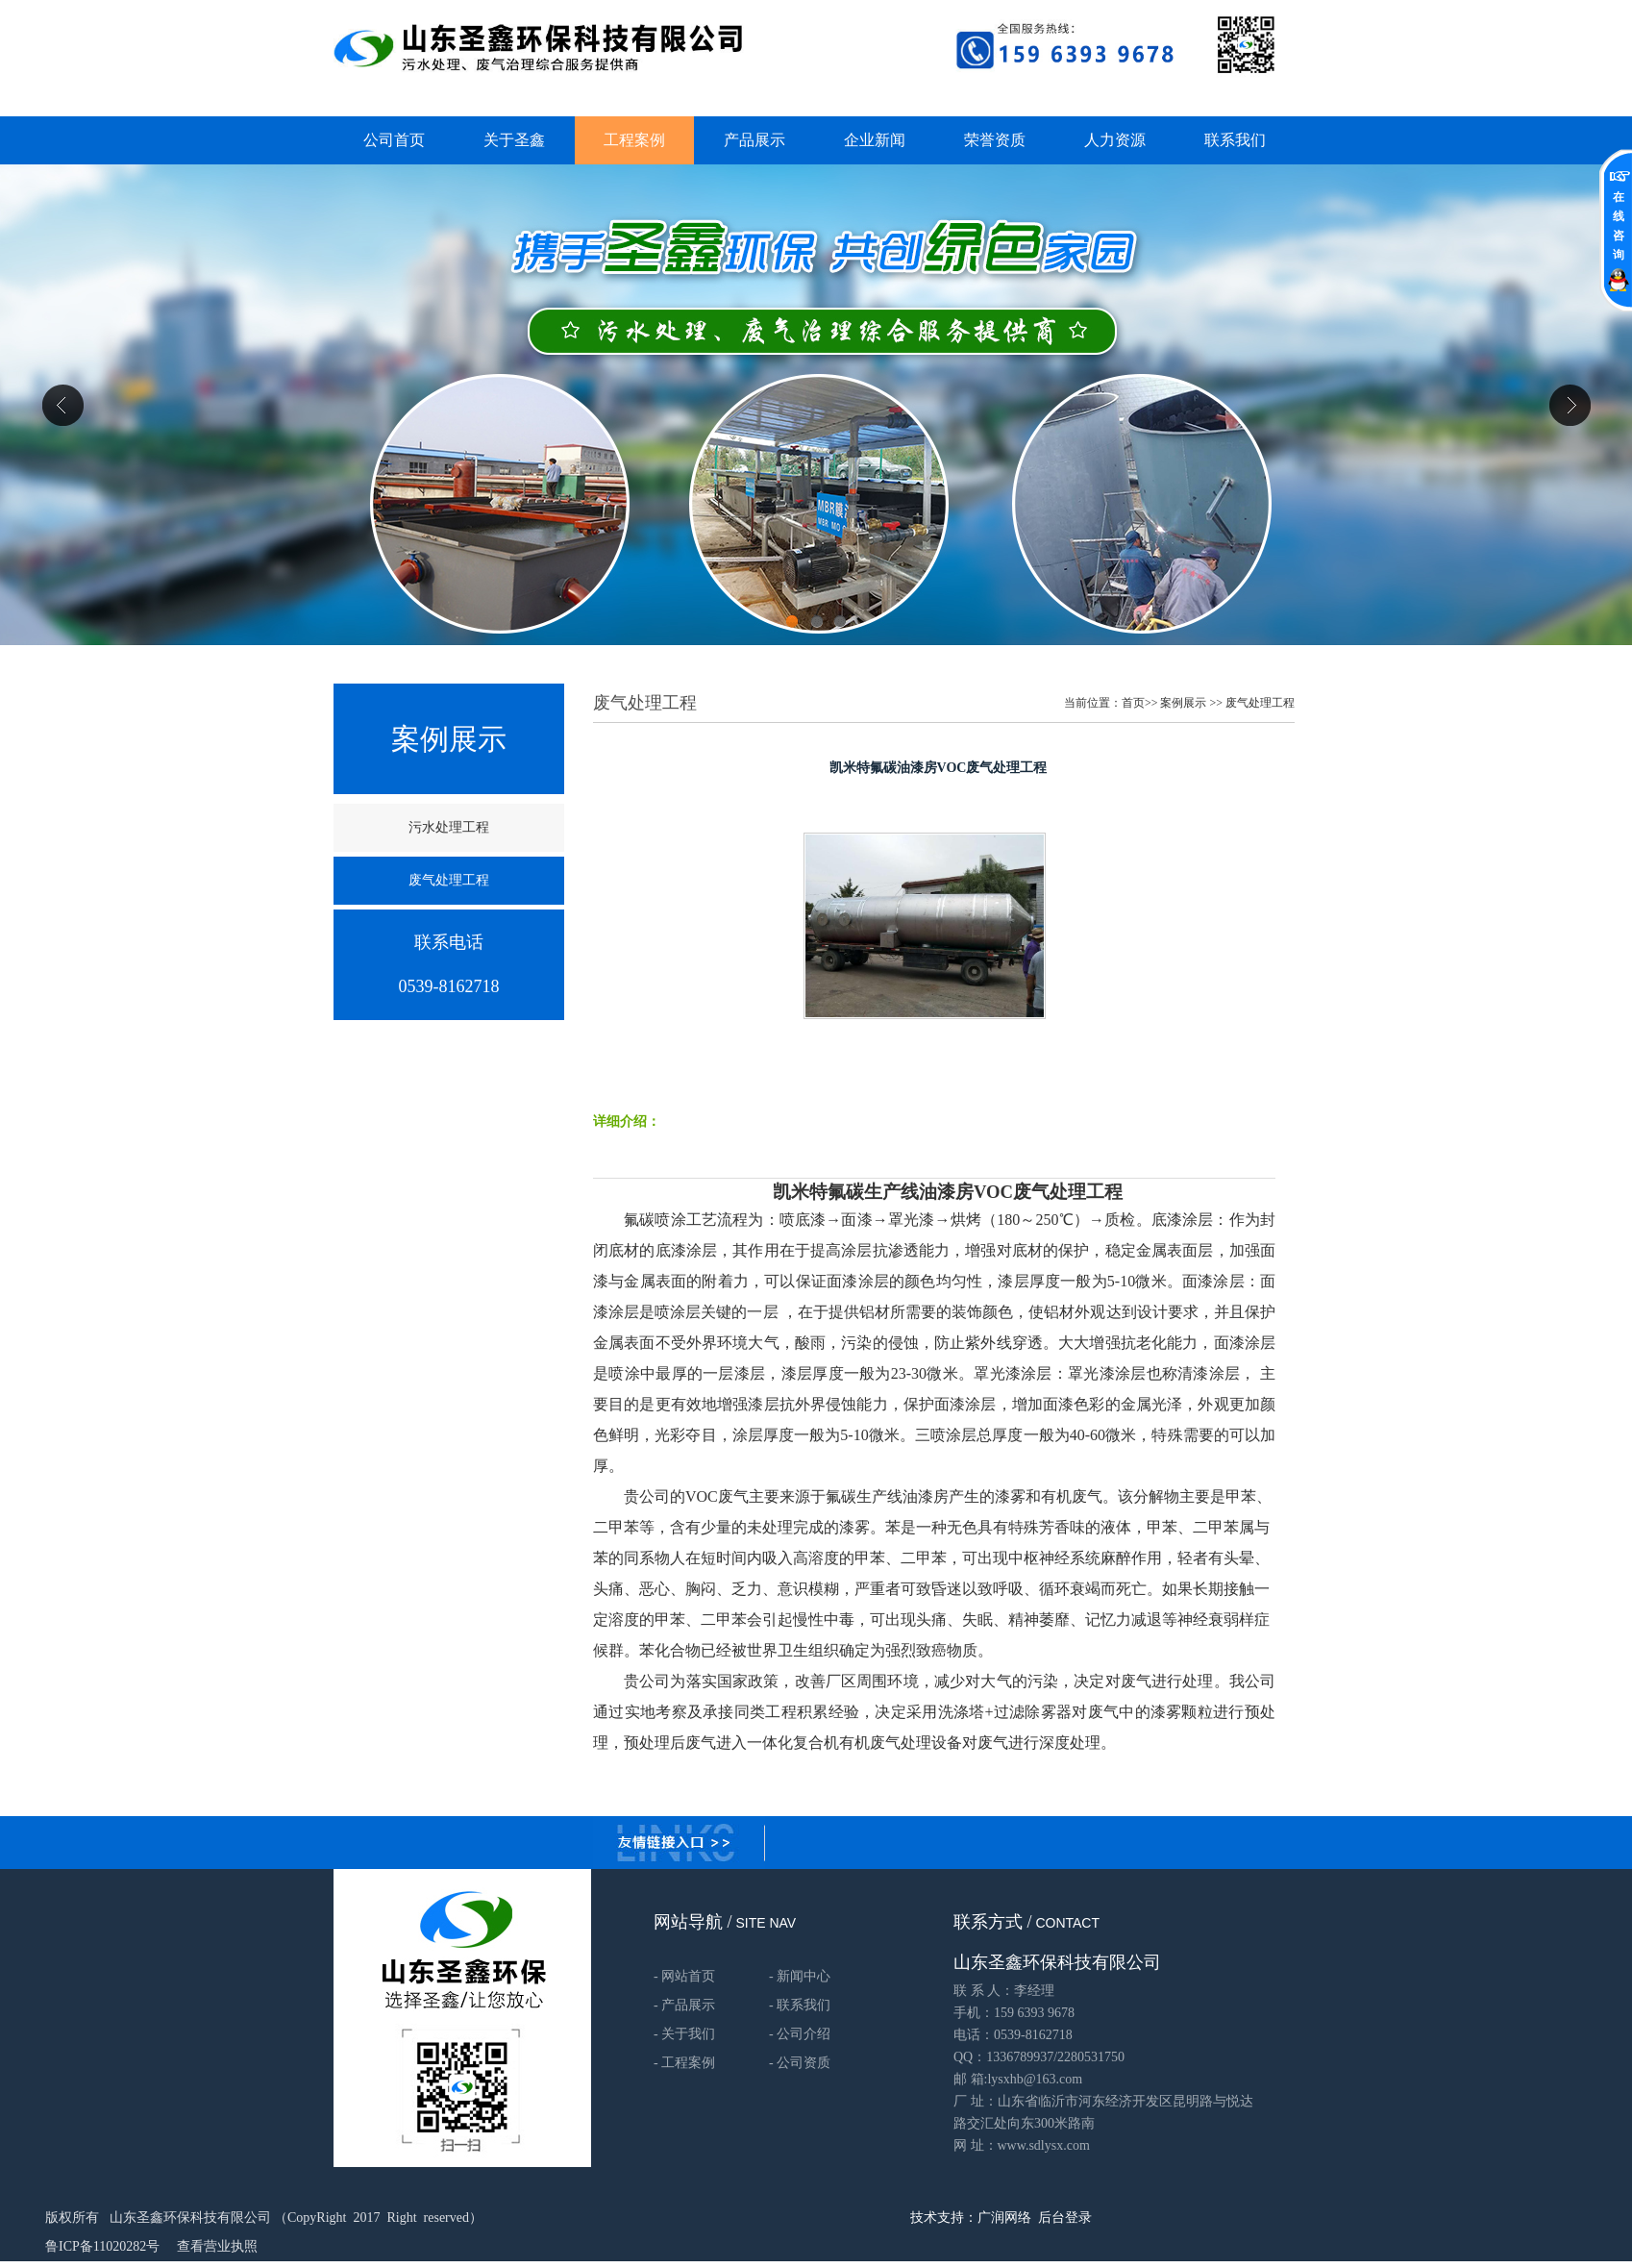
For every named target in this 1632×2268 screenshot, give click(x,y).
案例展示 (1183, 703)
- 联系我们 (799, 2005)
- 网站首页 (684, 1976)
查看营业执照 (217, 2246)
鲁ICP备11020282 (95, 2246)
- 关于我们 (684, 2034)
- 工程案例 (684, 2063)
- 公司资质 (799, 2063)
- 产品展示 (684, 2005)
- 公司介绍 (799, 2034)
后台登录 (1065, 2217)
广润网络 (1004, 2217)
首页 (1133, 703)
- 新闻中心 (799, 1976)
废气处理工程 (1260, 703)
